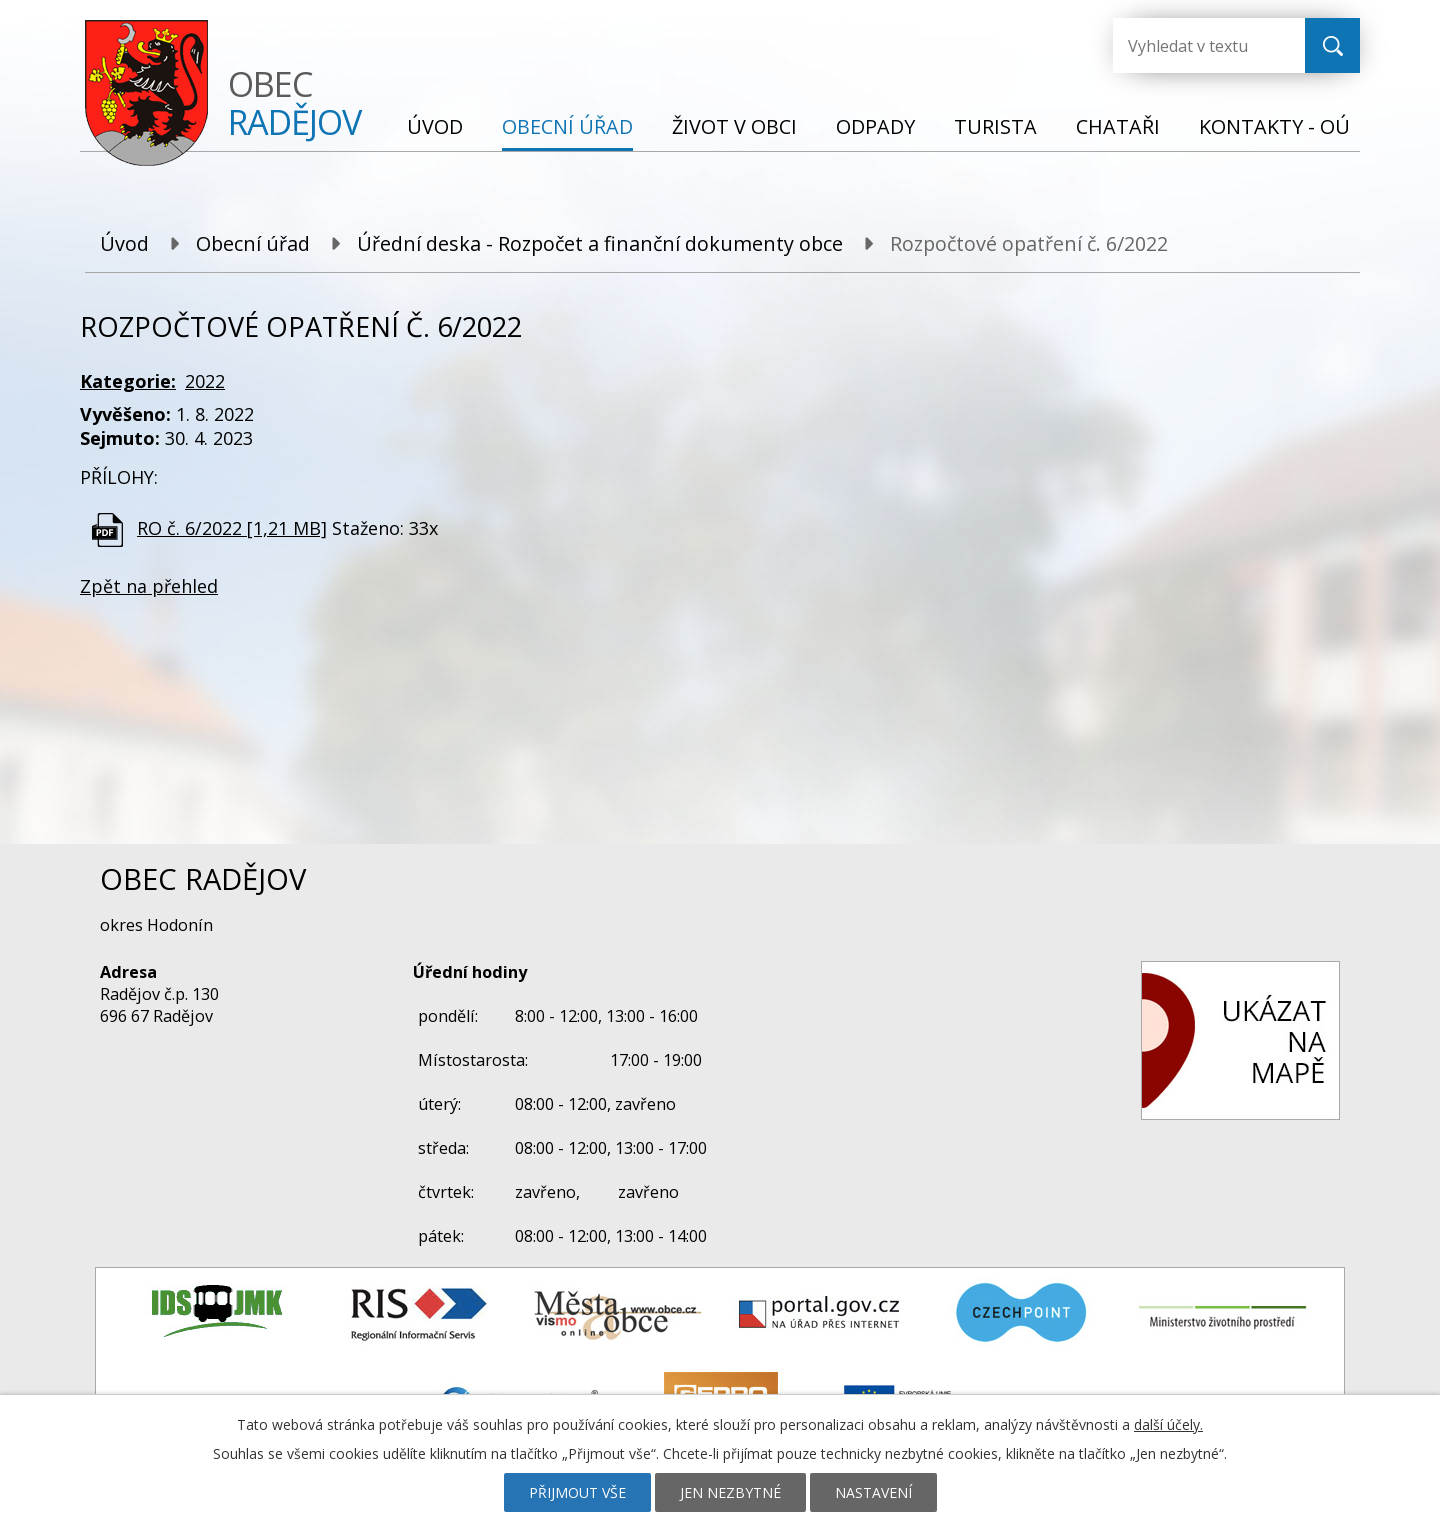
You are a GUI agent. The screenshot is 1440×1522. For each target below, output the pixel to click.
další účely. (1168, 1424)
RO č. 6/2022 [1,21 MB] (232, 528)
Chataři (1118, 126)
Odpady (875, 126)
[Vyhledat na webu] (1193, 45)
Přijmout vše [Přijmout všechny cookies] (577, 1492)
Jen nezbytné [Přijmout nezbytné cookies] (730, 1492)
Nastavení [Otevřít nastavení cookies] (873, 1492)
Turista (995, 126)
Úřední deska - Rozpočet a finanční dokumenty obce (600, 243)
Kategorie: (128, 381)
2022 (205, 381)
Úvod (435, 126)
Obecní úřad (567, 126)
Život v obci (734, 126)
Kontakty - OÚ (1274, 126)
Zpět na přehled (149, 586)
